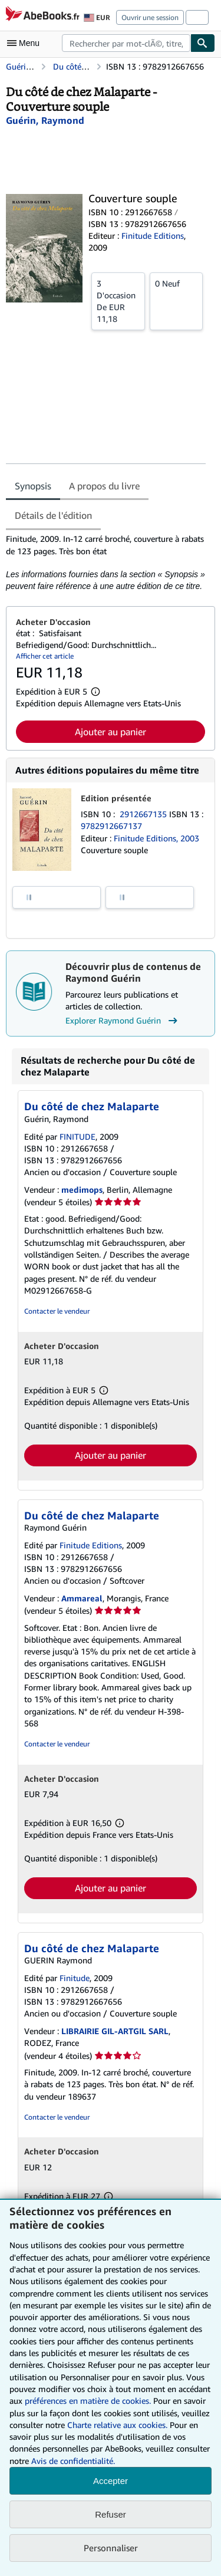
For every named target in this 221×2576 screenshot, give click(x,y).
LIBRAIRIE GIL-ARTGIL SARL (115, 2031)
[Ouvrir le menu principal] (26, 43)
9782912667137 (111, 826)
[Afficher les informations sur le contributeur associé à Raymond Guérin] (45, 120)
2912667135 (144, 814)
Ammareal (82, 1598)
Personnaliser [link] (111, 2547)
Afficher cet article (45, 656)
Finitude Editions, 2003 (156, 838)
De (118, 301)
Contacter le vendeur (57, 1311)
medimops (82, 1190)
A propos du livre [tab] (104, 486)
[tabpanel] (106, 562)
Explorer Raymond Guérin (122, 1021)
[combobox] (126, 43)
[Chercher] (203, 43)
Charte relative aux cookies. (118, 2425)
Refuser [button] (110, 2514)
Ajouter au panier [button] (110, 732)
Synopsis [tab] (33, 486)
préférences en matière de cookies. (88, 2401)
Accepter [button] (110, 2481)
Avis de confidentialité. (73, 2461)
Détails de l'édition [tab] (53, 515)
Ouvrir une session (150, 17)
